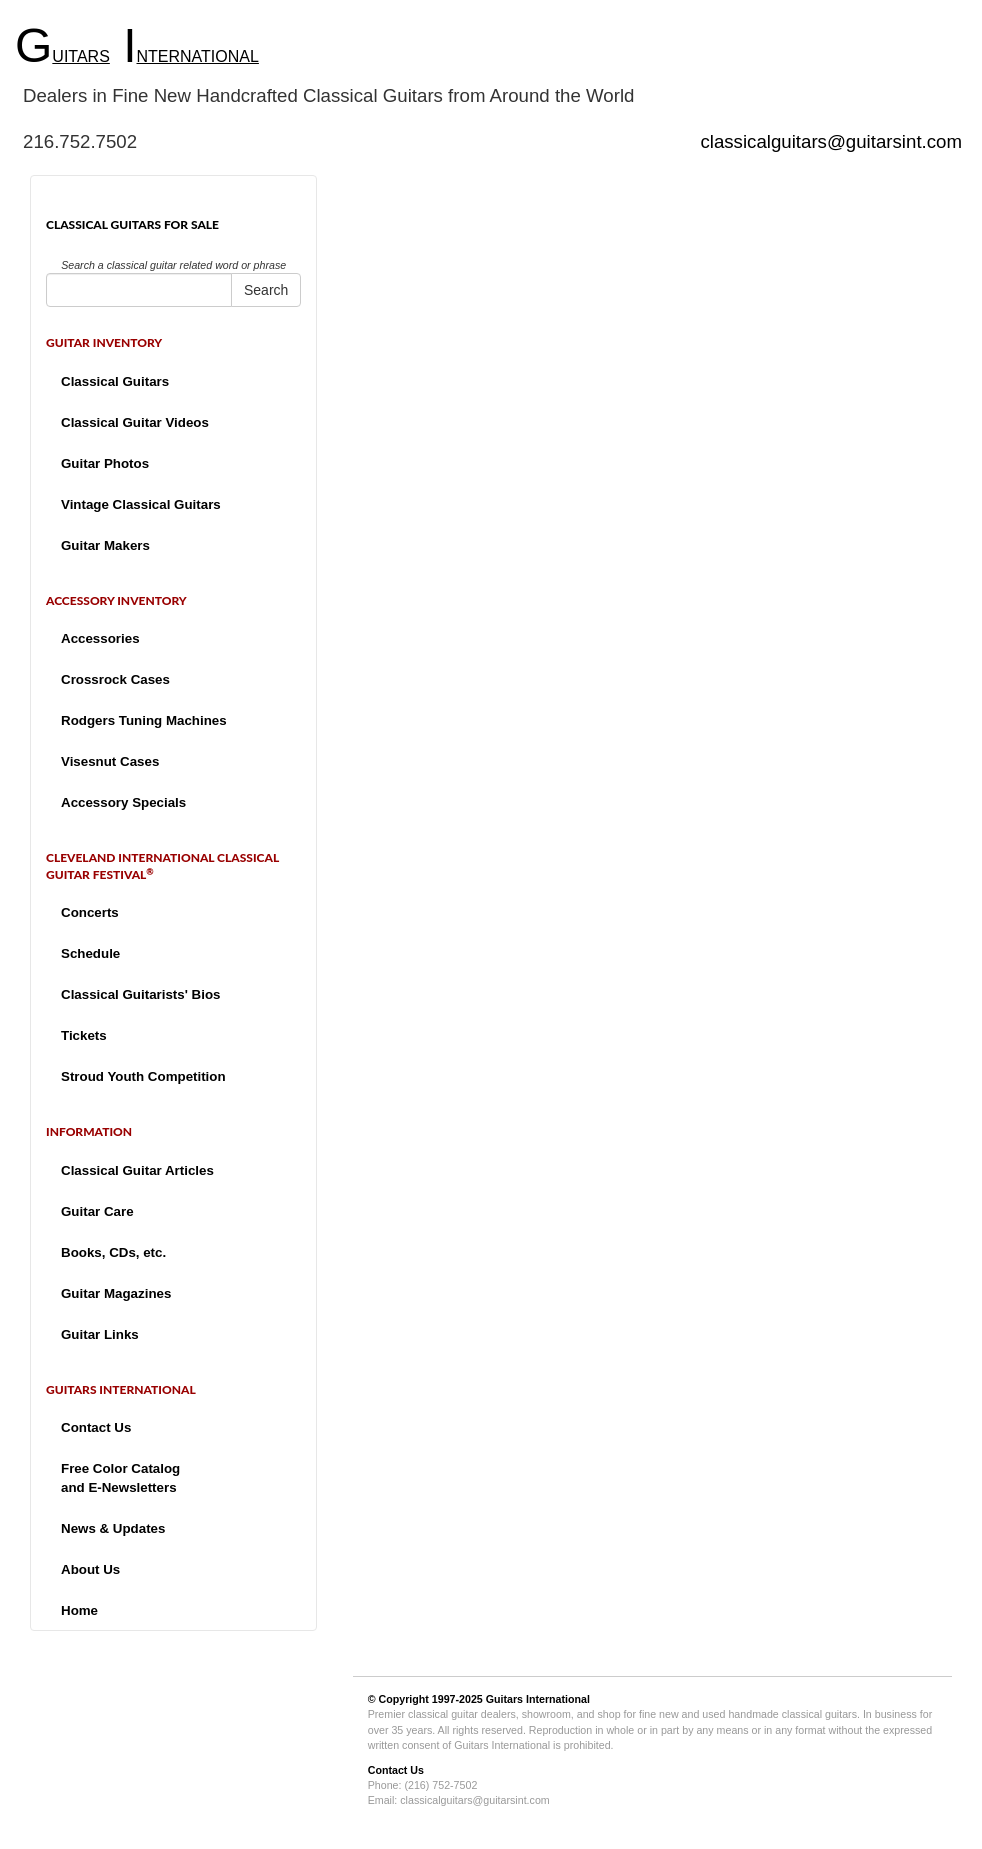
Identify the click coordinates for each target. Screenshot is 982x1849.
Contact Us (96, 1427)
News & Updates (113, 1528)
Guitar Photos (105, 463)
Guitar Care (97, 1211)
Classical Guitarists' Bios (140, 994)
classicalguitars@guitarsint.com (831, 141)
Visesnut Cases (110, 761)
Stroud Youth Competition (143, 1076)
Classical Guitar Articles (137, 1170)
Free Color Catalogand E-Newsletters (120, 1478)
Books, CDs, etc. (113, 1252)
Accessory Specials (123, 802)
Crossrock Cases (115, 679)
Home (79, 1610)
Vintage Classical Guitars (141, 504)
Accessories (100, 638)
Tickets (84, 1035)
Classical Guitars (115, 381)
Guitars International (538, 1699)
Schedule (90, 953)
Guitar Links (100, 1334)
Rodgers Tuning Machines (144, 720)
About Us (90, 1569)
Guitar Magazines (116, 1293)
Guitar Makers (105, 545)
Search (266, 290)
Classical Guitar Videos (135, 422)
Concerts (90, 912)
